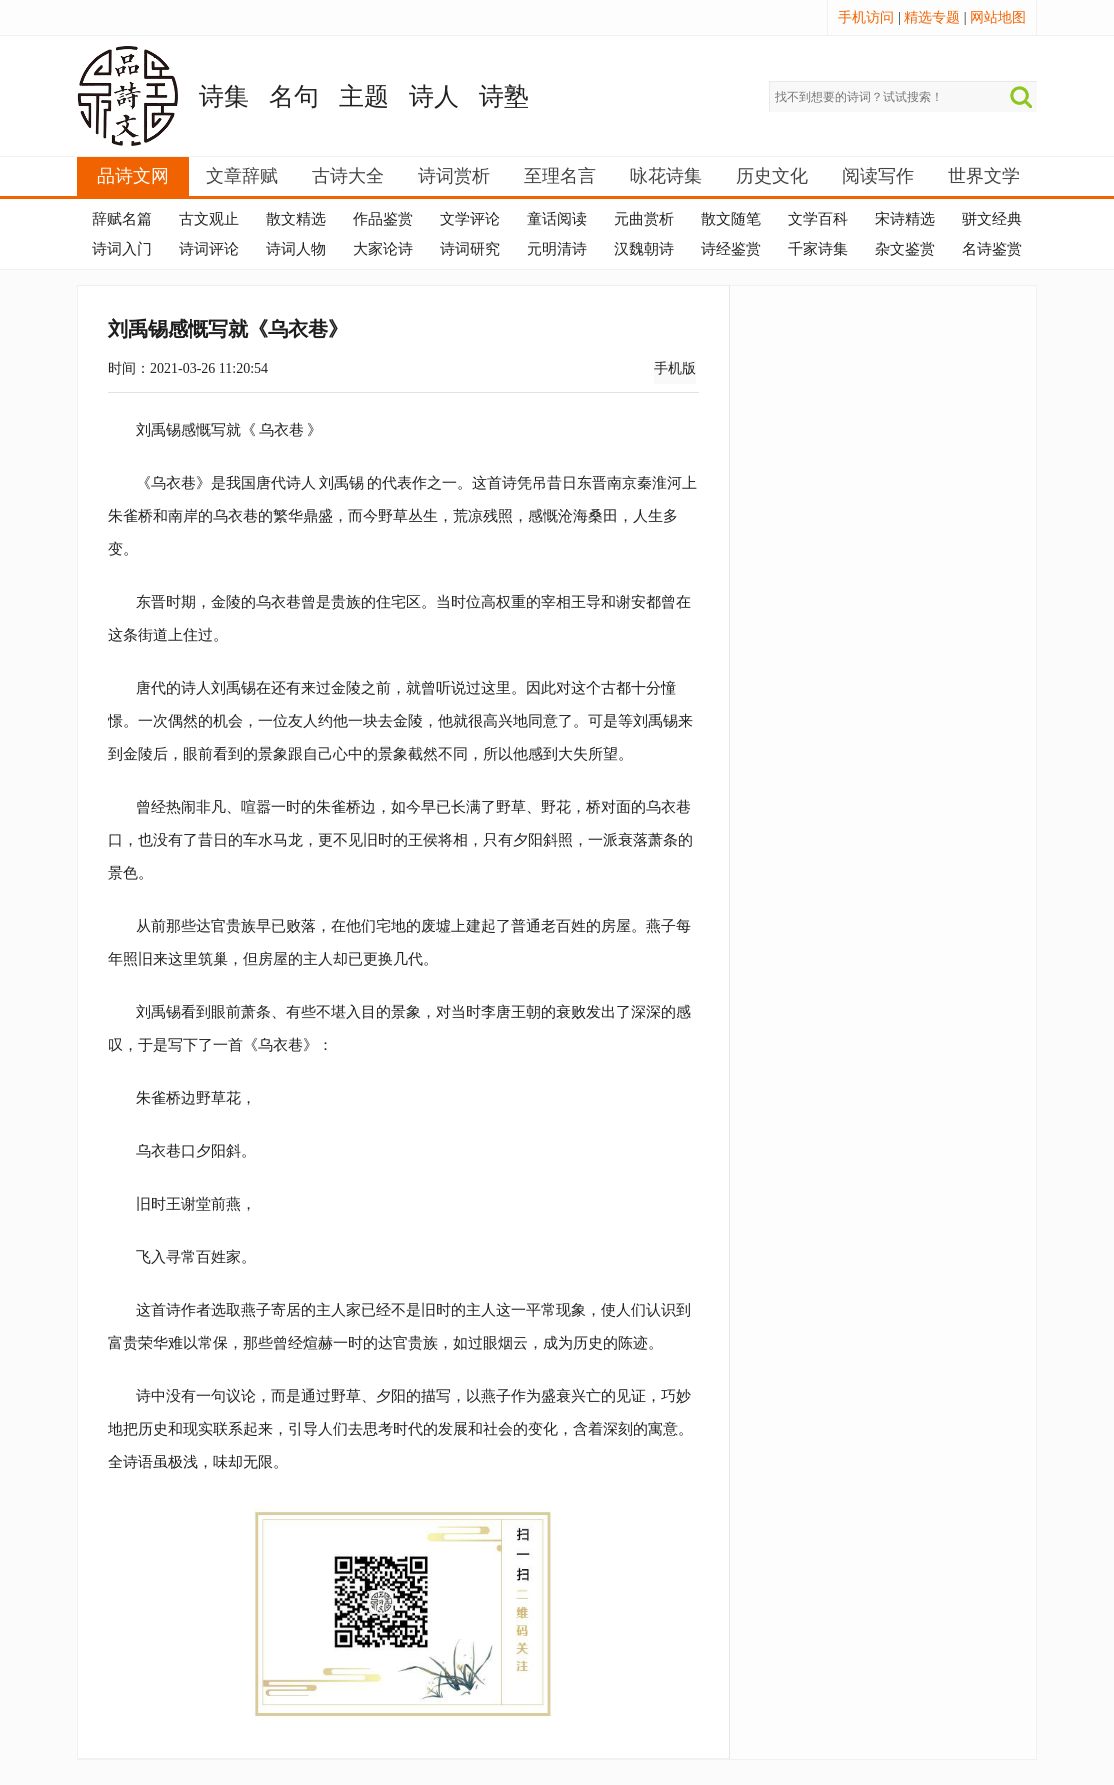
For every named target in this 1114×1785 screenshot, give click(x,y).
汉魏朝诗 (644, 249)
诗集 (224, 96)
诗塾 (504, 96)
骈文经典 (992, 219)
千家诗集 (818, 249)
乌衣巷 (281, 429)
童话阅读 (557, 219)
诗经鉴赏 (731, 249)
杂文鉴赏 (905, 249)
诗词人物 (296, 249)
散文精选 (296, 219)
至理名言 (560, 176)
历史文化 (772, 176)
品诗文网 (133, 176)
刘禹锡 (341, 482)
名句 (294, 96)
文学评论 (470, 219)
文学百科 (818, 219)
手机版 (675, 368)
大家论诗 (383, 249)
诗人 (434, 96)
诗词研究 (470, 249)
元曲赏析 (644, 219)
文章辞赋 (242, 176)
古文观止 (209, 219)
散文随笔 (731, 219)
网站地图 (998, 17)
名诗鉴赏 (992, 249)
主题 (364, 96)
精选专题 (932, 17)
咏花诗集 (666, 176)
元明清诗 (557, 249)
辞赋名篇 (122, 219)
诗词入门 (122, 249)
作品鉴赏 (383, 219)
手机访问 (866, 17)
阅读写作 (878, 176)
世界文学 (984, 176)
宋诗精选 (905, 219)
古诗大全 (348, 176)
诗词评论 (209, 249)
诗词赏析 (454, 176)
